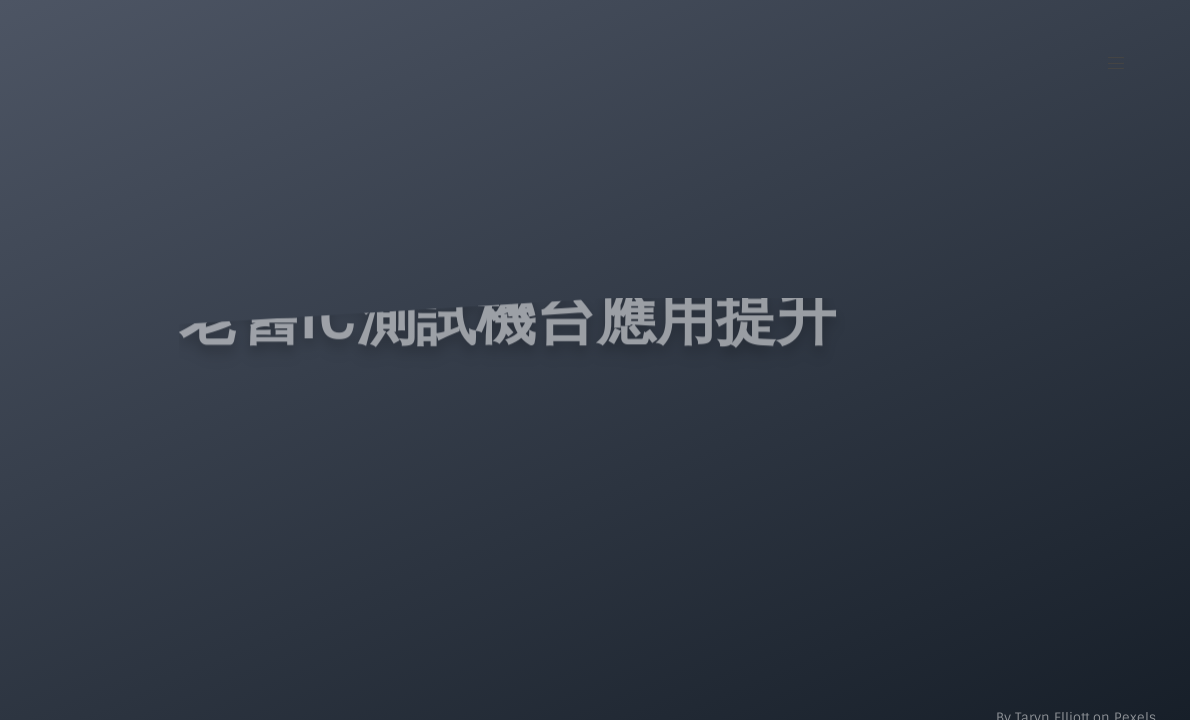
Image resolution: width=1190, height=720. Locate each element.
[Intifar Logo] (151, 55)
